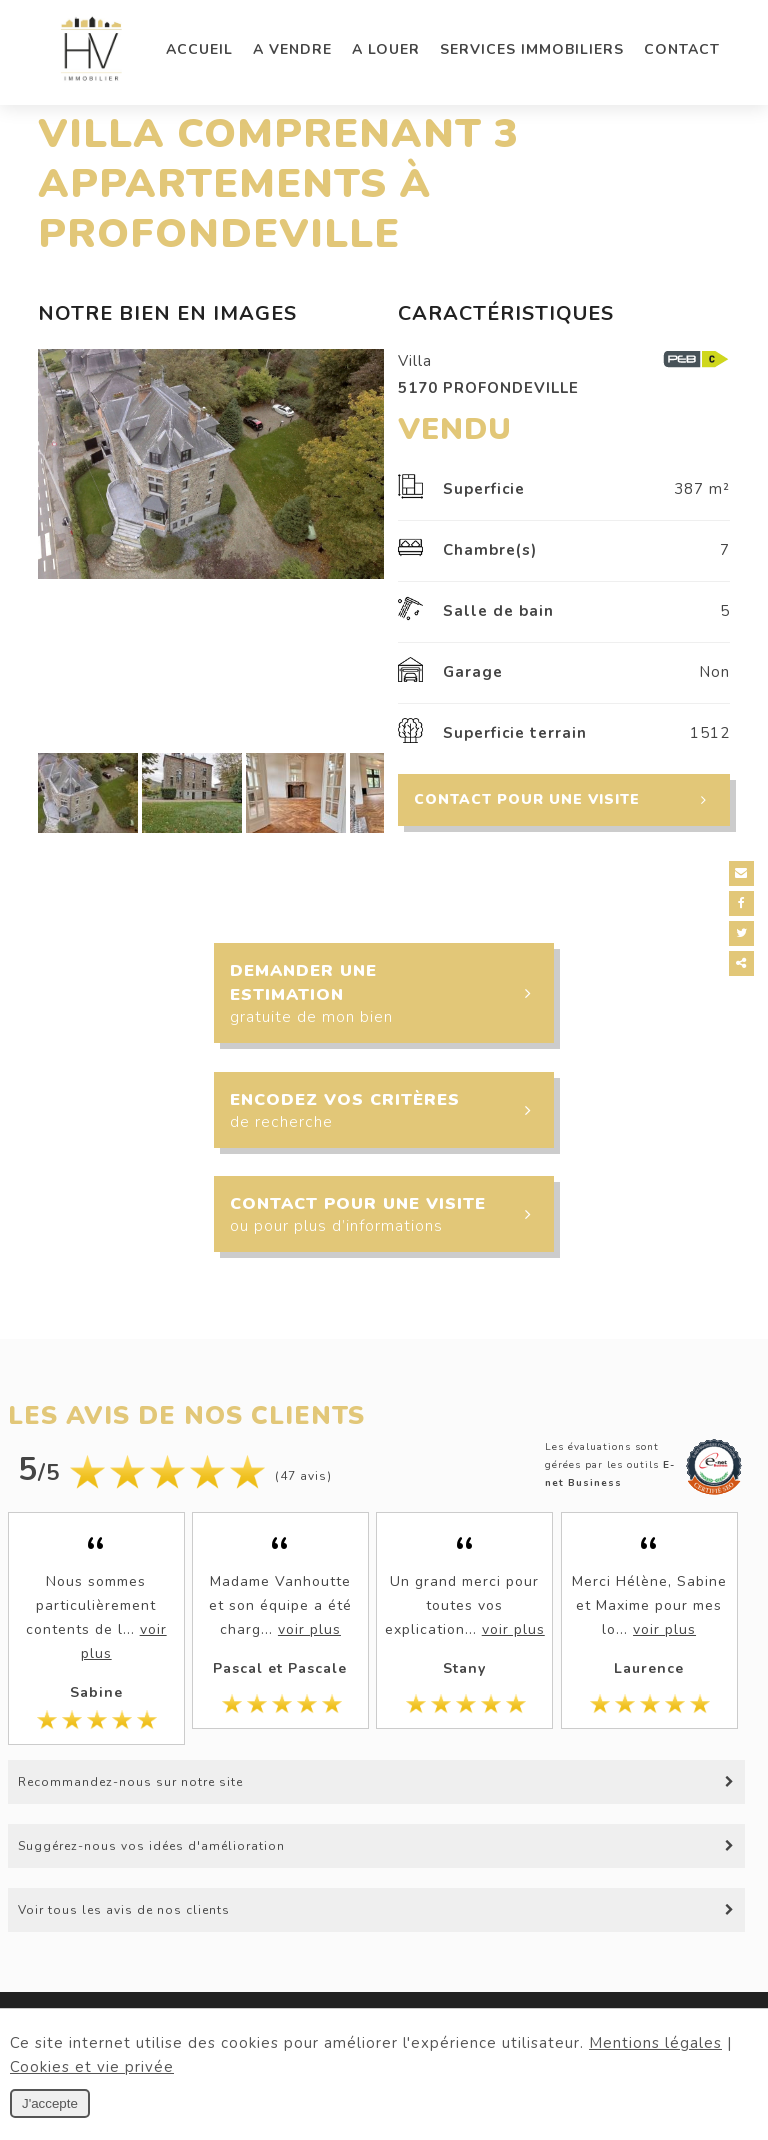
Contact (682, 49)
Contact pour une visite (571, 800)
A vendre (292, 49)
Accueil (199, 49)
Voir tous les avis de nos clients (124, 1910)
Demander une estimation (391, 994)
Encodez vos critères (391, 1112)
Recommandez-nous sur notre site (130, 1782)
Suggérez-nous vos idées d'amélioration (151, 1846)
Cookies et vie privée (92, 2067)
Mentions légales (655, 2043)
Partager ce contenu (745, 963)
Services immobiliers (532, 49)
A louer (386, 49)
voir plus (309, 1629)
